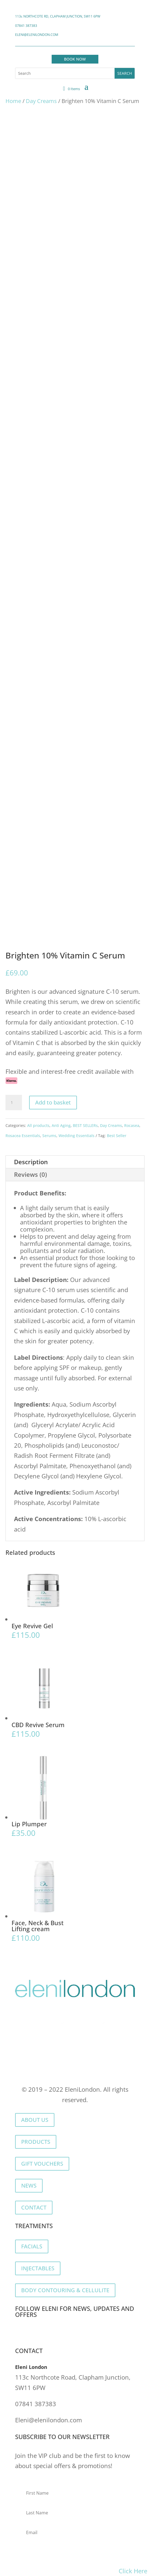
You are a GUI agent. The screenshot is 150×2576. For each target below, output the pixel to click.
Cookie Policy (82, 2063)
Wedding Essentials (77, 1135)
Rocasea (131, 1125)
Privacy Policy (35, 2063)
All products (38, 1125)
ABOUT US (34, 2119)
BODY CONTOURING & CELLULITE (65, 2290)
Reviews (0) (30, 1174)
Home (13, 101)
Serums (49, 1135)
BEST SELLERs (85, 1125)
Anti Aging (61, 1125)
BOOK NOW (75, 59)
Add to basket (53, 1102)
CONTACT (33, 2207)
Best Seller (116, 1135)
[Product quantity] (13, 1102)
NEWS (29, 2185)
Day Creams (41, 101)
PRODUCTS (35, 2141)
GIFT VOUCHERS (42, 2163)
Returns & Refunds (88, 2073)
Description (31, 1162)
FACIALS (31, 2246)
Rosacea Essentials (22, 1135)
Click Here (133, 2571)
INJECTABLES (37, 2268)
